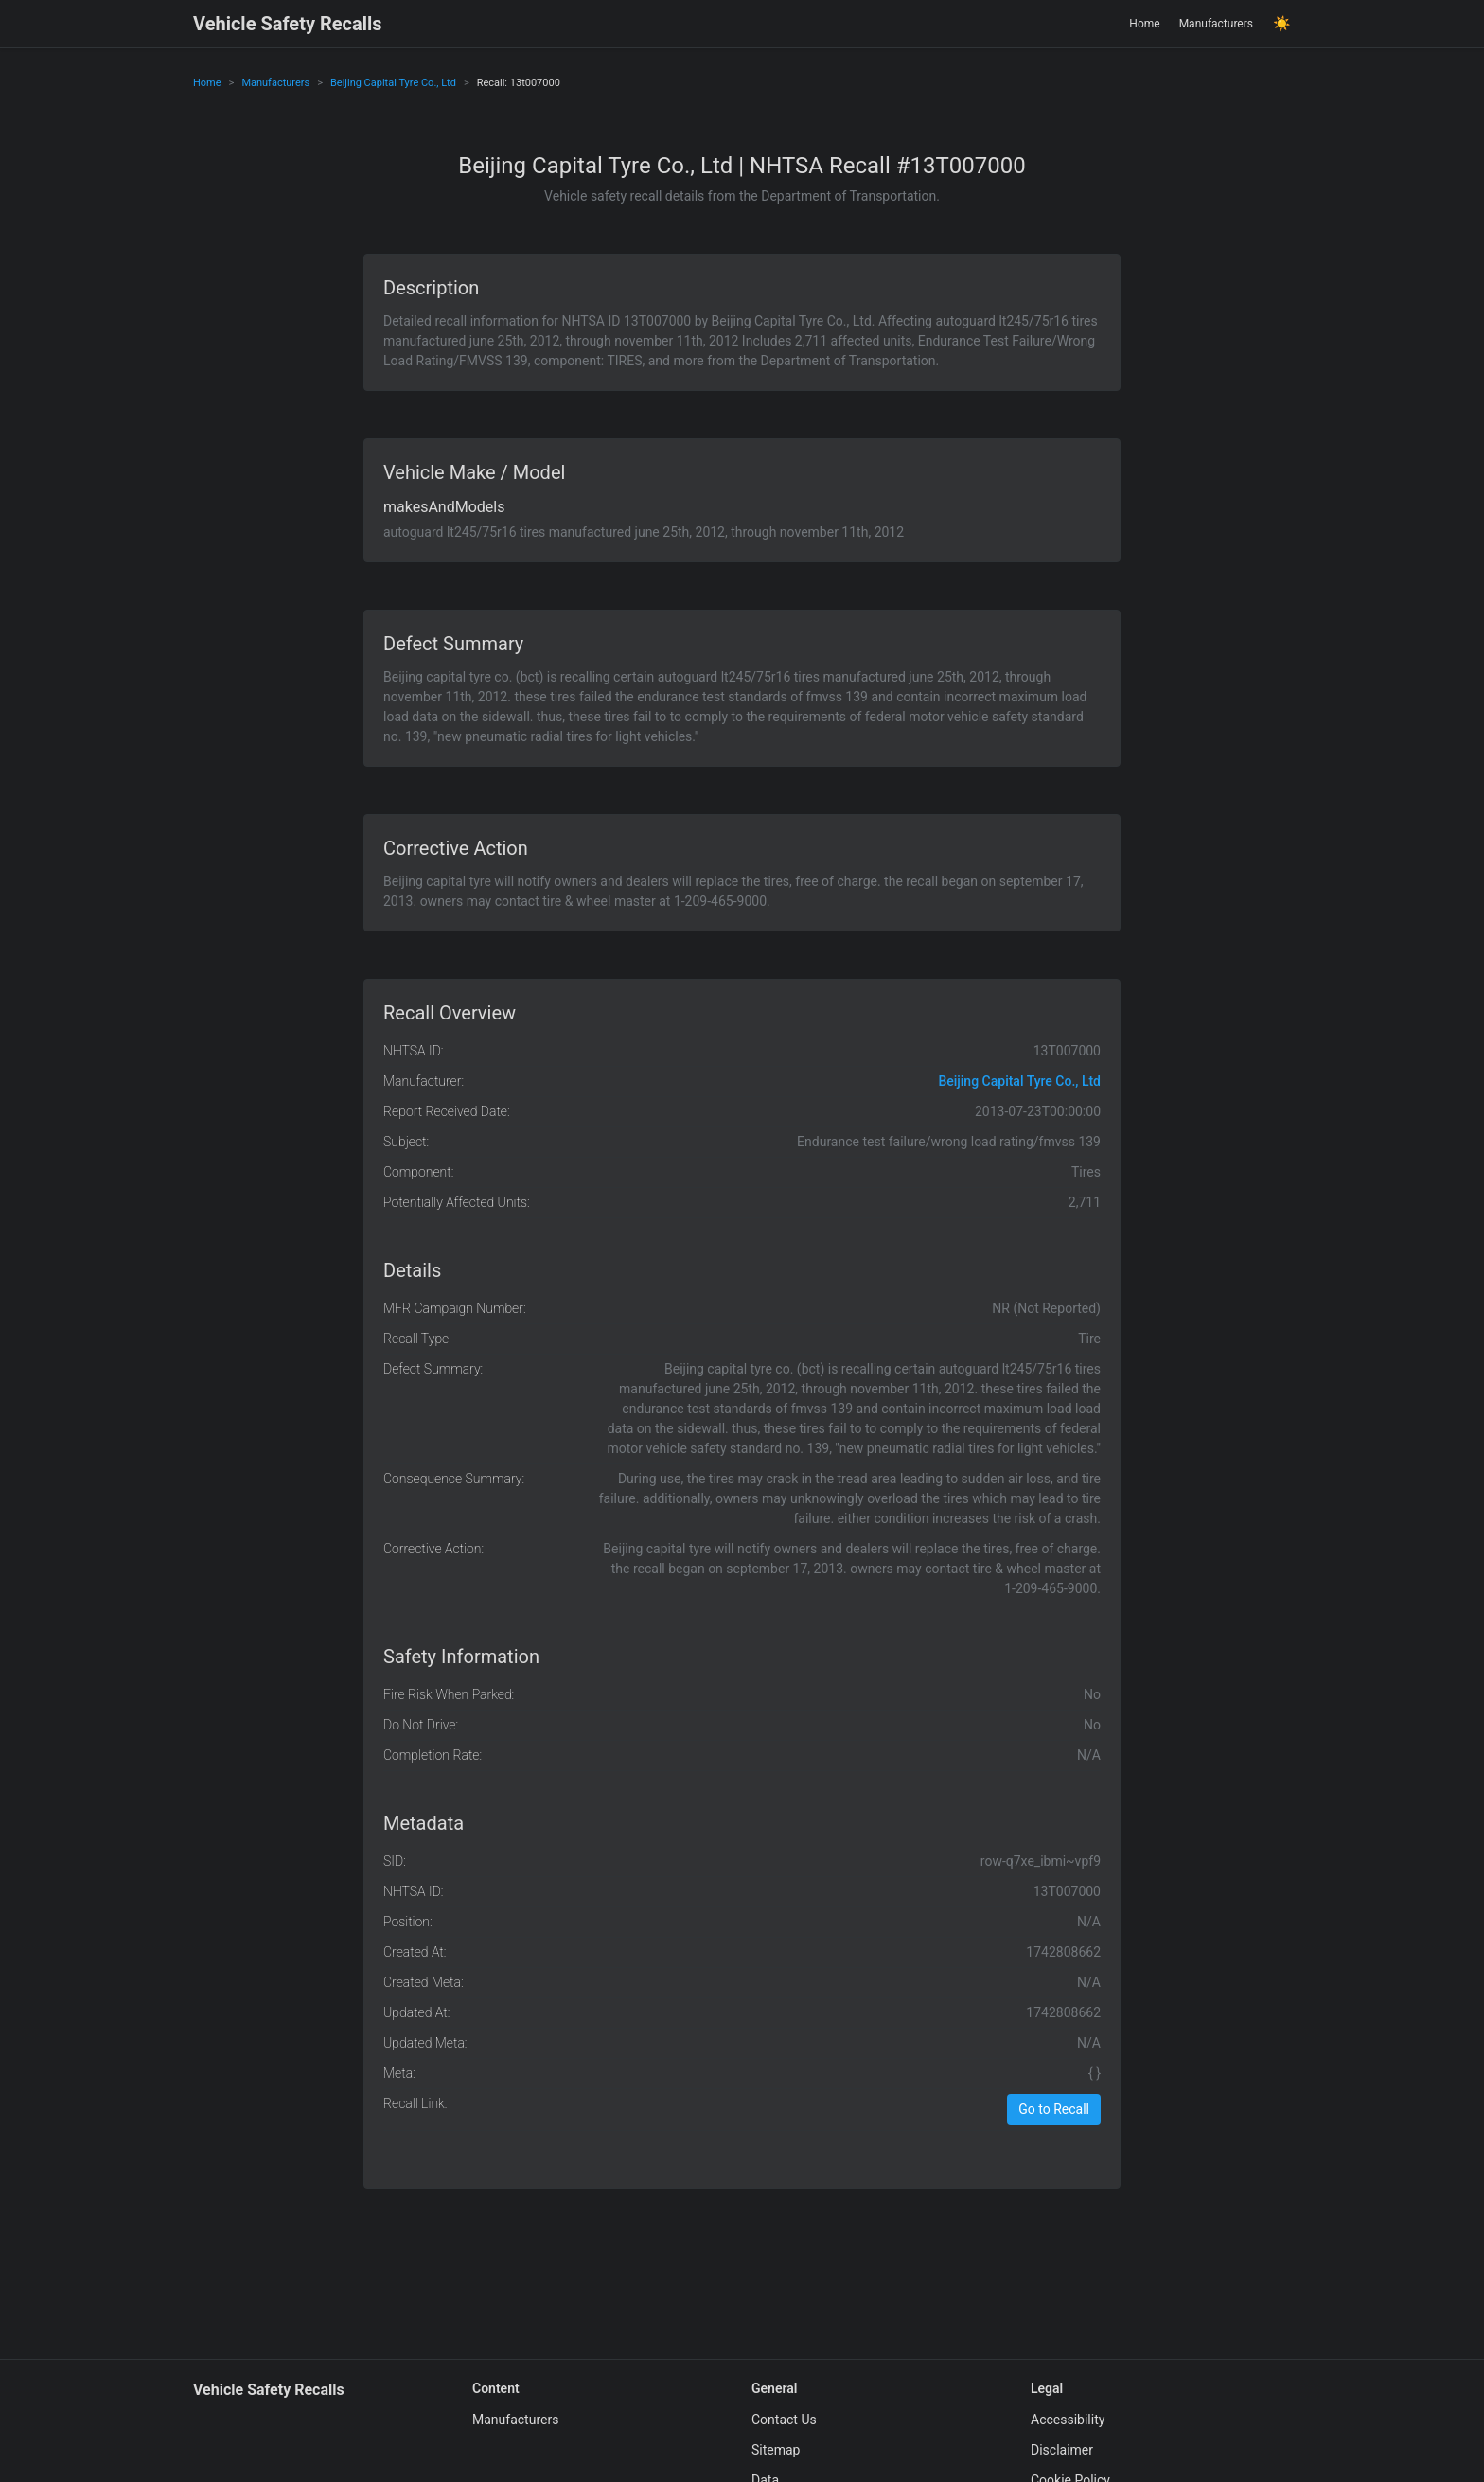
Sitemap (775, 2449)
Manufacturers (1216, 23)
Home (1144, 23)
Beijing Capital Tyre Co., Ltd (393, 83)
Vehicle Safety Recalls (287, 23)
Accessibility (1067, 2419)
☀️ (1282, 23)
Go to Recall (1053, 2109)
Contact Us (784, 2419)
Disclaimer (1062, 2449)
